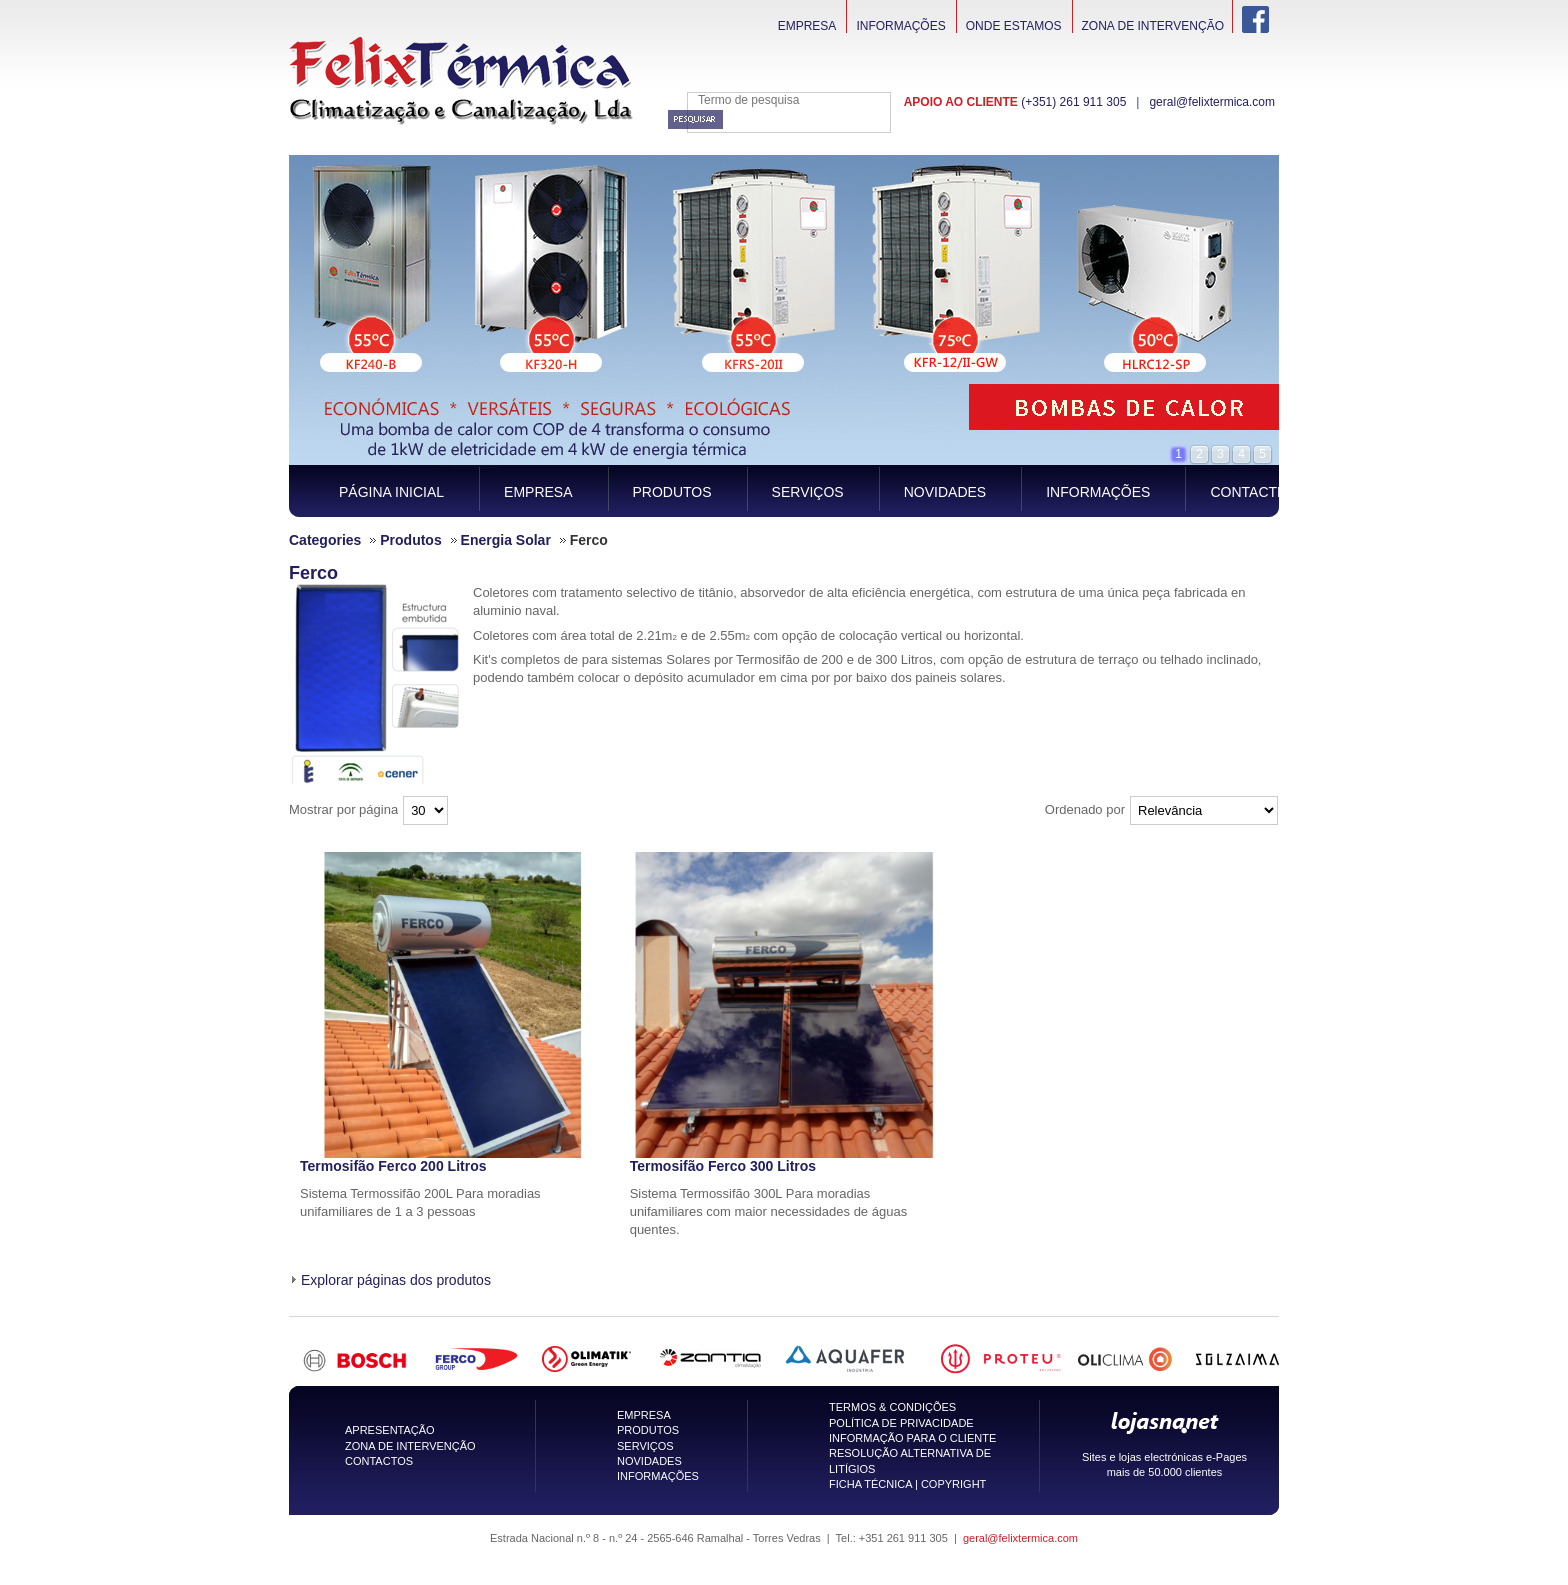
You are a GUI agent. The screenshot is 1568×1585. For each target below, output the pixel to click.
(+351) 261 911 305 (1073, 102)
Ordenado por (1085, 809)
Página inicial (391, 492)
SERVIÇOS (645, 1446)
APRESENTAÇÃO (390, 1430)
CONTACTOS (379, 1461)
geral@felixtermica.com (1212, 102)
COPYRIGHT (953, 1484)
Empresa (807, 26)
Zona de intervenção (1153, 26)
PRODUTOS (648, 1430)
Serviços (808, 492)
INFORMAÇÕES (658, 1476)
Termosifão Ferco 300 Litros (723, 1166)
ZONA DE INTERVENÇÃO (410, 1446)
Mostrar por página (343, 809)
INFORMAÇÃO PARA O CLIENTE (912, 1438)
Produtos (672, 492)
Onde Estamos (1014, 26)
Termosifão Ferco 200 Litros (393, 1166)
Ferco (313, 573)
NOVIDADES (649, 1461)
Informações (900, 26)
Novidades (945, 492)
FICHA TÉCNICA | (875, 1484)
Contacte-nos (1265, 492)
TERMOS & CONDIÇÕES (892, 1407)
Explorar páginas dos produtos (396, 1280)
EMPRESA (644, 1415)
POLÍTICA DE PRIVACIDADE (901, 1423)
